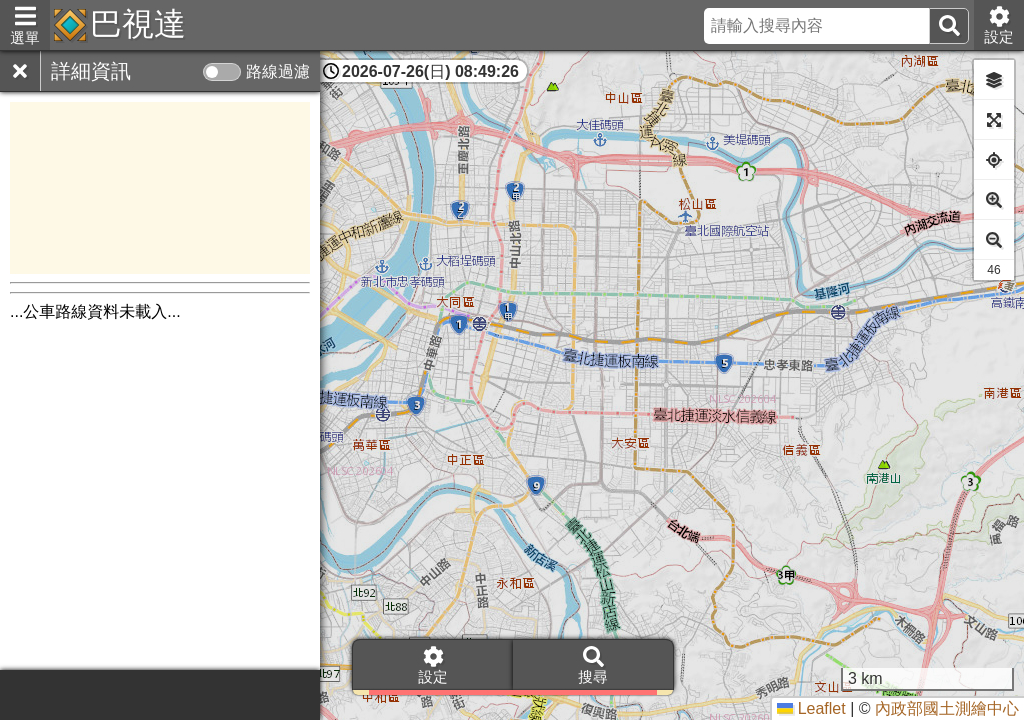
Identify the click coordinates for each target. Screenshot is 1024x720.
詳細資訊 (91, 71)
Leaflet (811, 708)
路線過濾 (278, 71)
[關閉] (20, 71)
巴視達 (138, 24)
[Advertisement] (160, 188)
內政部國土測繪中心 (947, 708)
